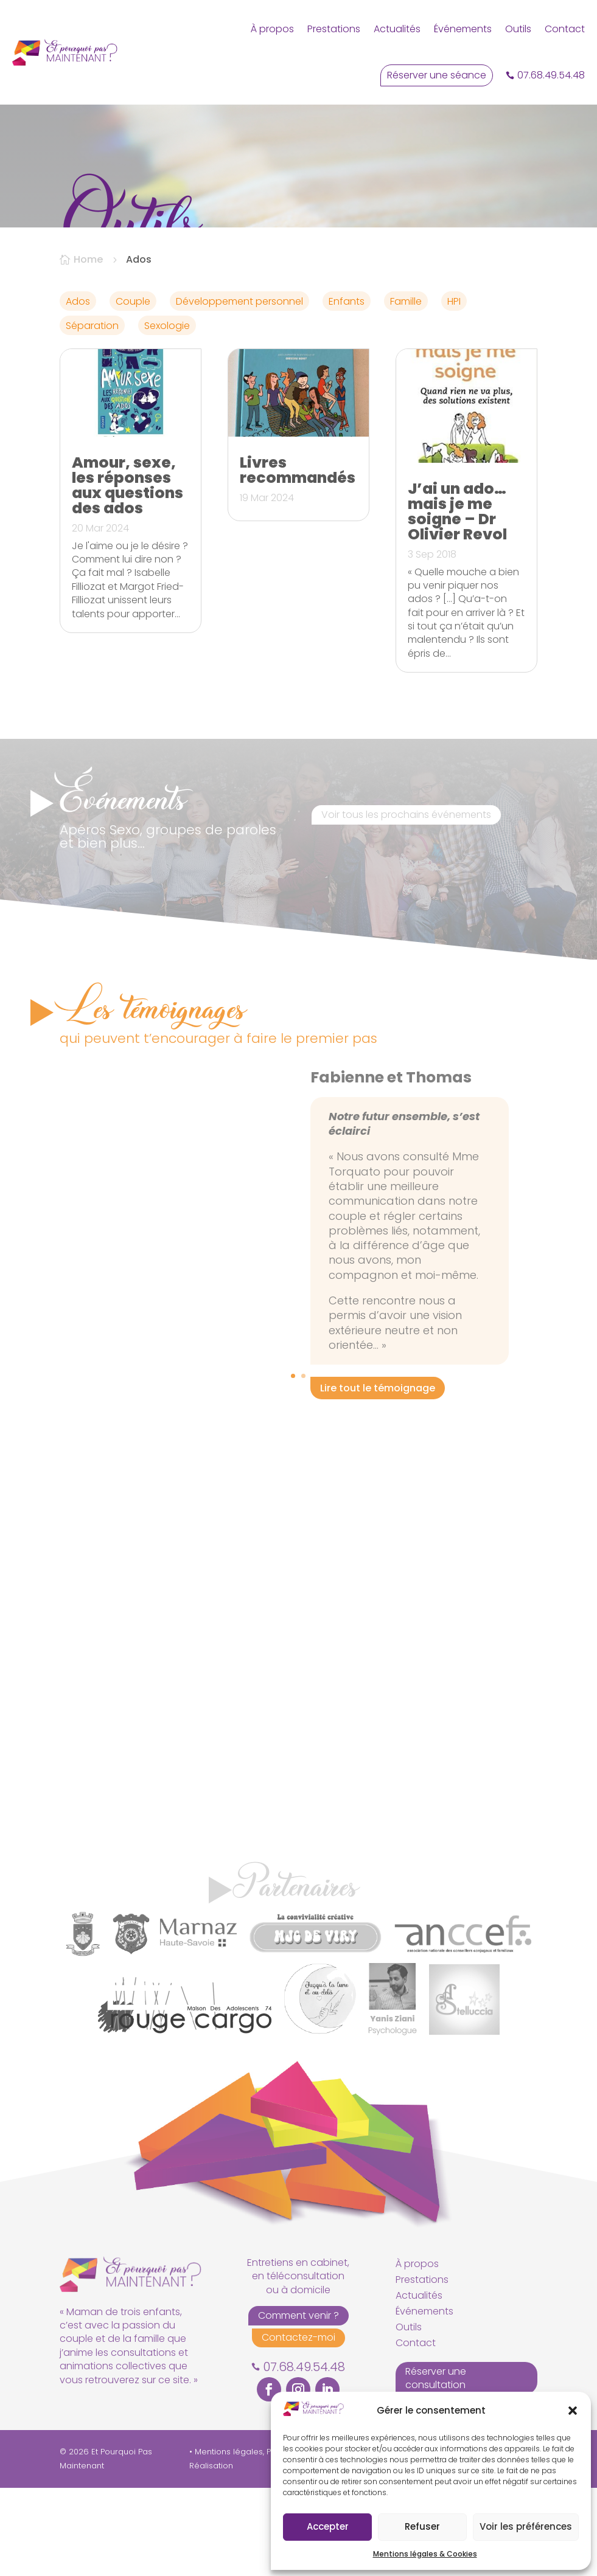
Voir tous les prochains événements (406, 903)
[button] (573, 2411)
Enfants (347, 389)
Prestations (333, 29)
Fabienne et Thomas (391, 1165)
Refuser (422, 2526)
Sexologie (167, 414)
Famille (406, 389)
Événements (463, 29)
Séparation (92, 414)
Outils (518, 29)
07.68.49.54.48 (551, 75)
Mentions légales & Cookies (425, 2554)
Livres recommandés (297, 559)
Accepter (328, 2526)
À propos (272, 29)
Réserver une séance (436, 75)
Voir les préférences (526, 2526)
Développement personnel (239, 389)
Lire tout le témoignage (377, 1476)
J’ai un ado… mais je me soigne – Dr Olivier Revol (457, 599)
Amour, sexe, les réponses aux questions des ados (127, 574)
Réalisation (211, 2554)
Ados (78, 389)
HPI (454, 389)
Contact (565, 29)
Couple (133, 389)
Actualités (397, 29)
